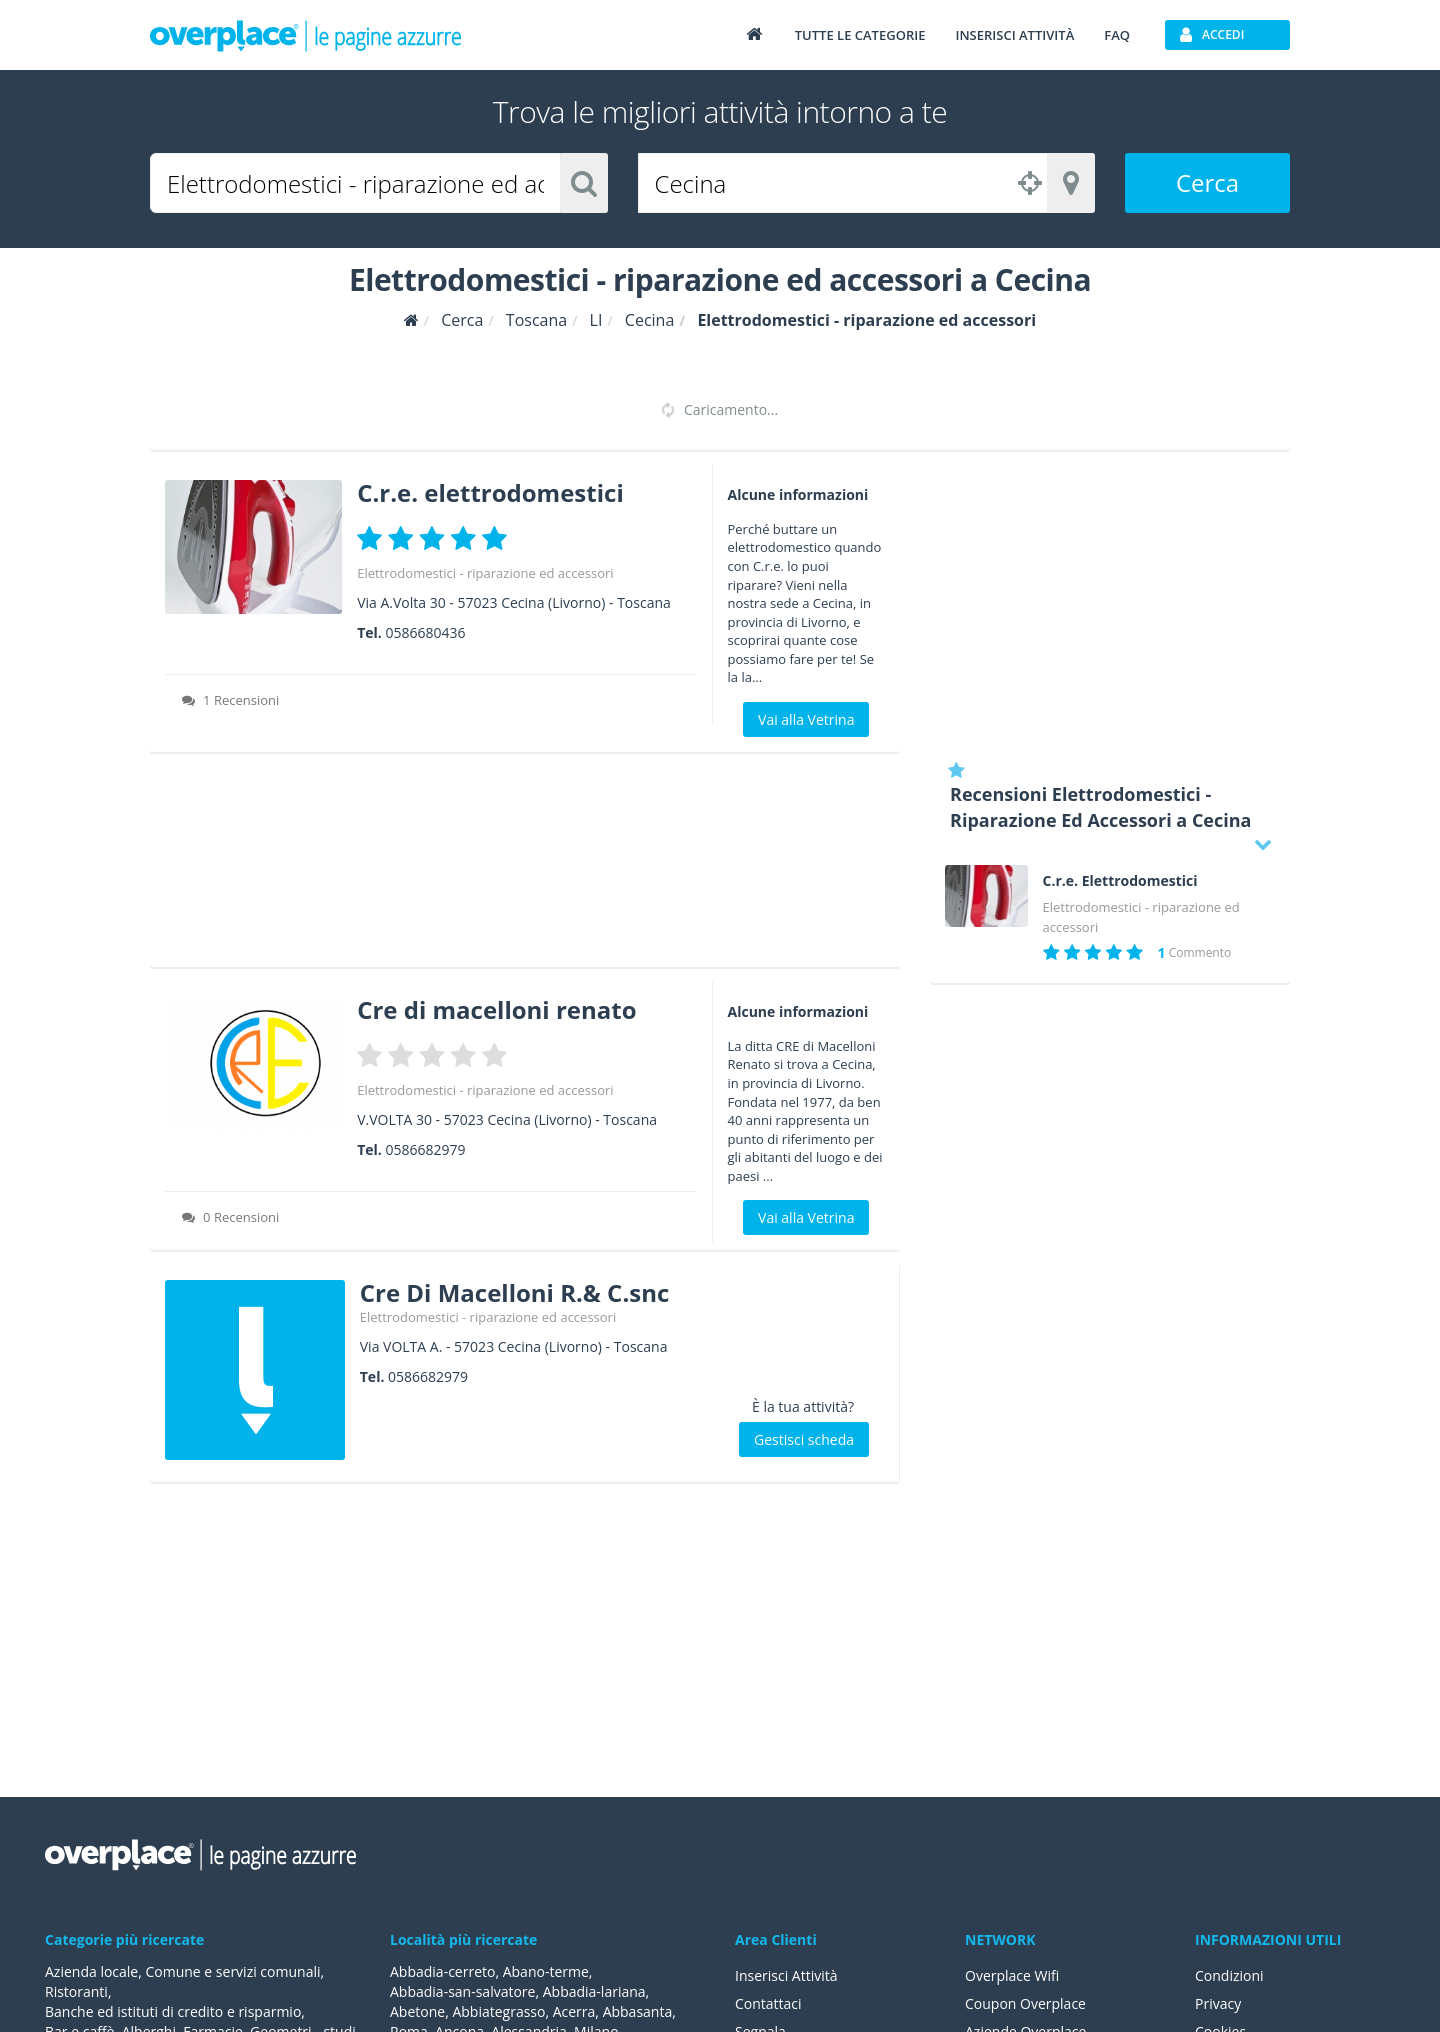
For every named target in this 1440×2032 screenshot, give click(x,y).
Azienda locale (91, 1971)
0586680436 (425, 632)
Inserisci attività (1014, 35)
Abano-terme (546, 1971)
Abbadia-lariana (594, 1991)
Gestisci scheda (804, 1439)
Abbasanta (638, 2011)
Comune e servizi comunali (232, 1971)
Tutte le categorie (860, 35)
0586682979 (425, 1149)
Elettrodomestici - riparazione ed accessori (485, 573)
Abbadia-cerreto (442, 1971)
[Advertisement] (525, 867)
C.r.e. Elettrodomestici (1120, 881)
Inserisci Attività (786, 1975)
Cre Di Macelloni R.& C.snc (515, 1292)
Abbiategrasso (498, 2011)
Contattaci (768, 2003)
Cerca (1207, 182)
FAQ (1117, 35)
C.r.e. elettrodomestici (490, 492)
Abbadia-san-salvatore (462, 1991)
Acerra (574, 2011)
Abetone (417, 2011)
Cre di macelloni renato (496, 1009)
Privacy (1218, 2003)
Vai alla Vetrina (806, 719)
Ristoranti (76, 1991)
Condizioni (1229, 1975)
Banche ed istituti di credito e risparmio (173, 2011)
